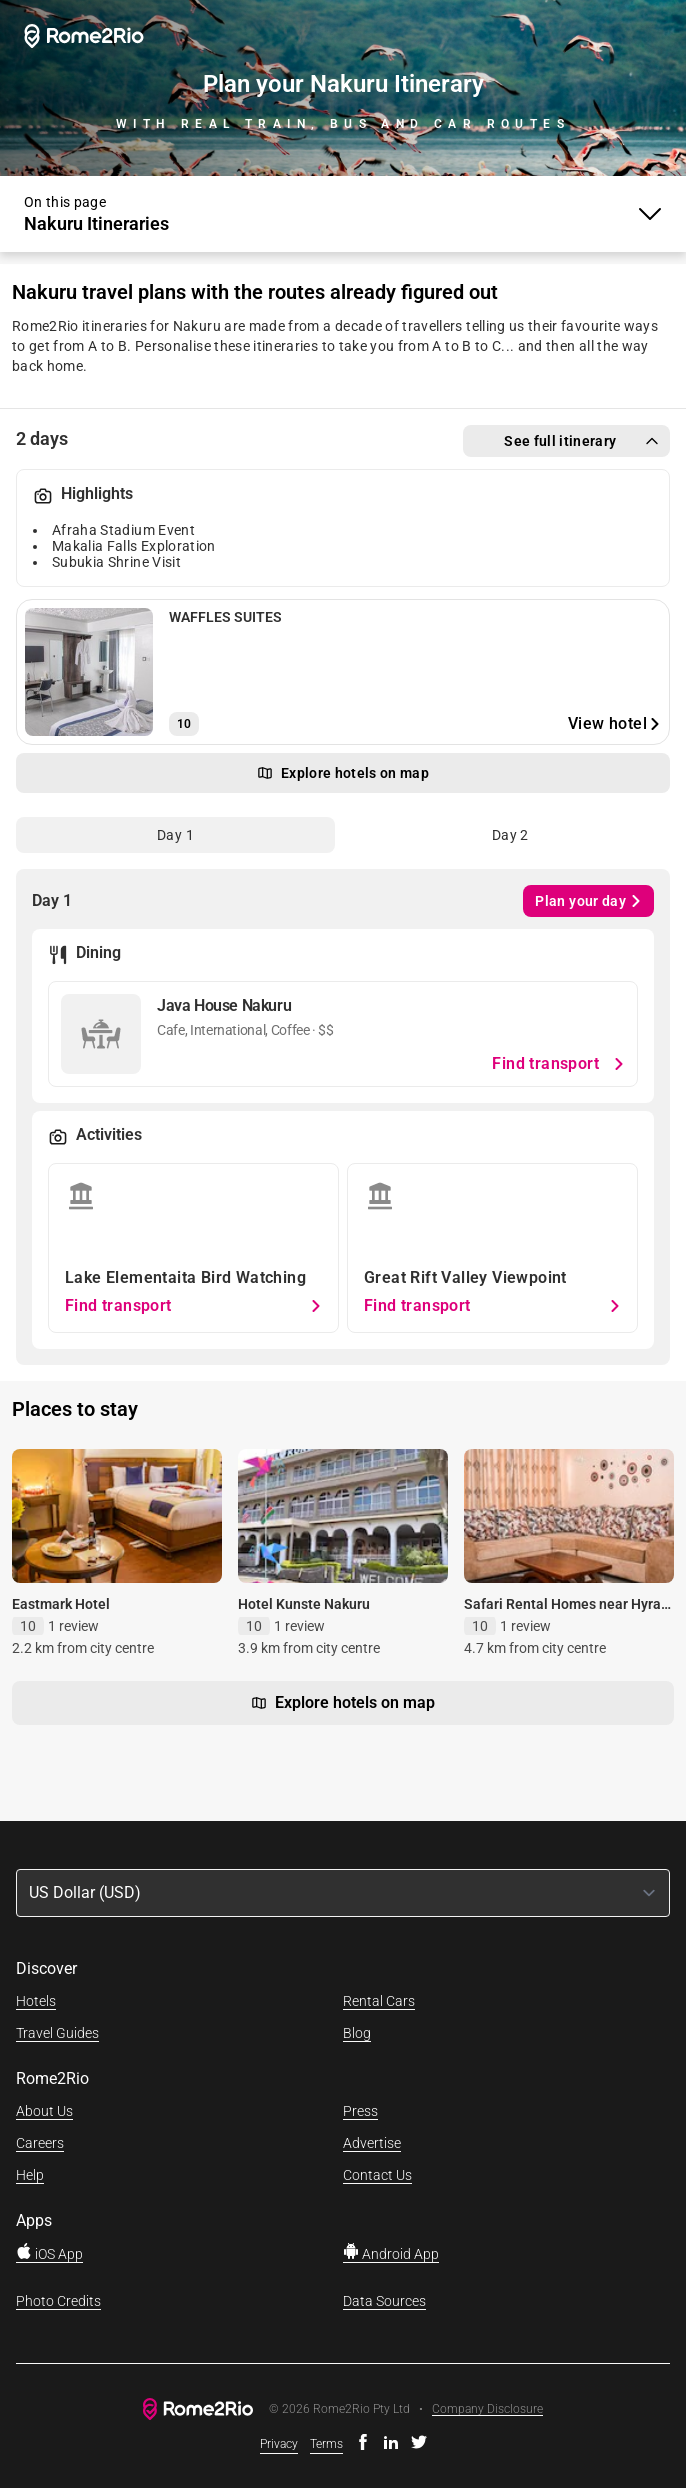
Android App (391, 2254)
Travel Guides (57, 2033)
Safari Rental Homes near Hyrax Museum (566, 1613)
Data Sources (384, 2301)
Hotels (36, 2001)
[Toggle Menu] (343, 214)
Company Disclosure (487, 2409)
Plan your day (588, 901)
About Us (44, 2111)
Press (360, 2111)
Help (30, 2175)
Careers (40, 2143)
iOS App (49, 2254)
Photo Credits (58, 2301)
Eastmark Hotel (61, 1604)
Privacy (279, 2444)
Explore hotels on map (343, 1703)
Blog (357, 2033)
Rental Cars (379, 2001)
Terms (326, 2444)
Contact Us (377, 2175)
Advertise (372, 2143)
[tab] (175, 835)
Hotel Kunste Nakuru (304, 1604)
